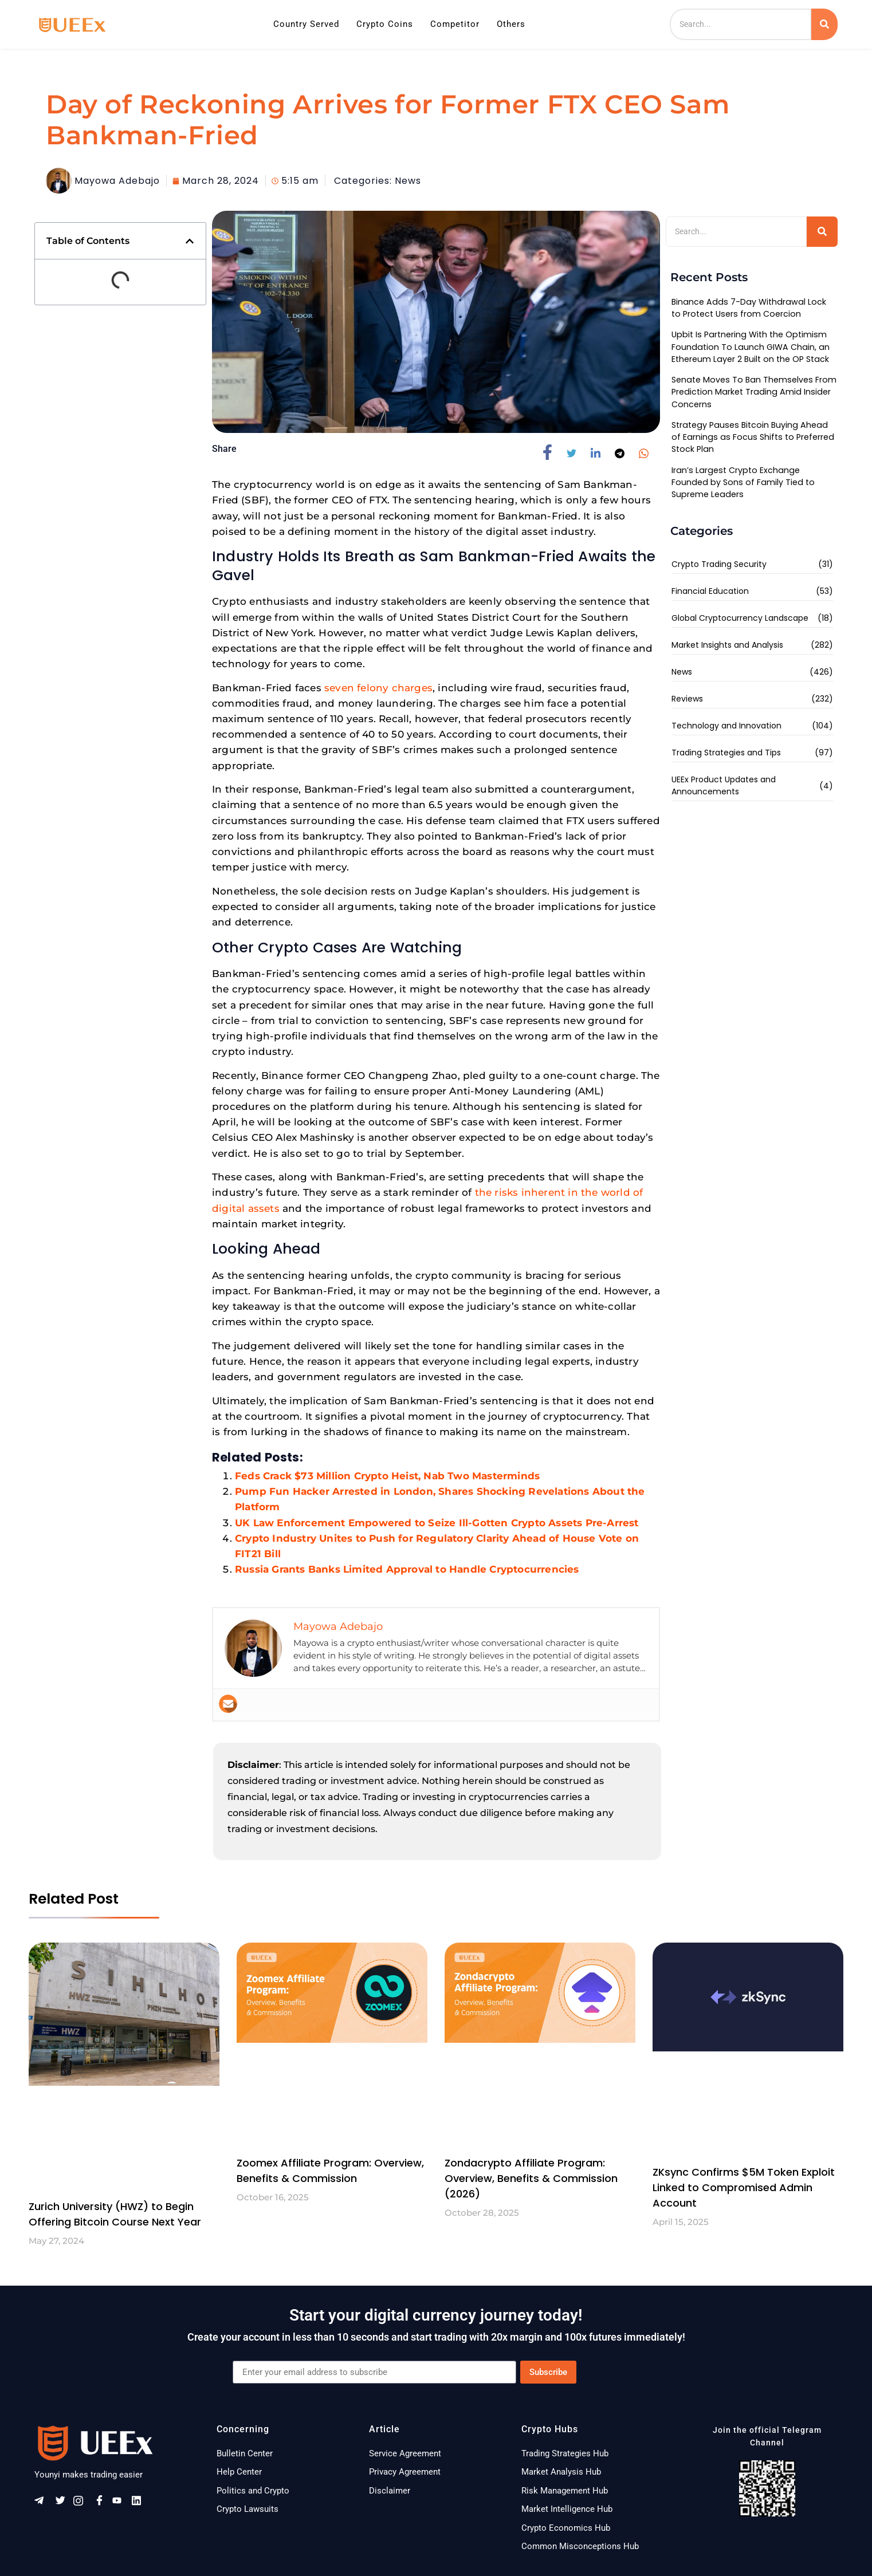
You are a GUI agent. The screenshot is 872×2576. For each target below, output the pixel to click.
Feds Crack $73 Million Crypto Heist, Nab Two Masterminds (387, 1476)
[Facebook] (101, 2503)
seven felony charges (378, 688)
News (408, 180)
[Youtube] (120, 2503)
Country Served (306, 24)
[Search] (740, 24)
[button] (189, 241)
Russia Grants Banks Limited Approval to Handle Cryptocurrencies (407, 1569)
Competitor (455, 24)
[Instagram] (82, 2503)
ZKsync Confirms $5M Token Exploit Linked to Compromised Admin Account (744, 2187)
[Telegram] (43, 2503)
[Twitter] (62, 2503)
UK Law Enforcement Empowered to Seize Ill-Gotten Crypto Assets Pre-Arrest (437, 1523)
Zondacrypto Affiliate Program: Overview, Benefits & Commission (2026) (531, 2178)
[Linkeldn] (140, 2503)
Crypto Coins (384, 24)
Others (511, 24)
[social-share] (552, 452)
